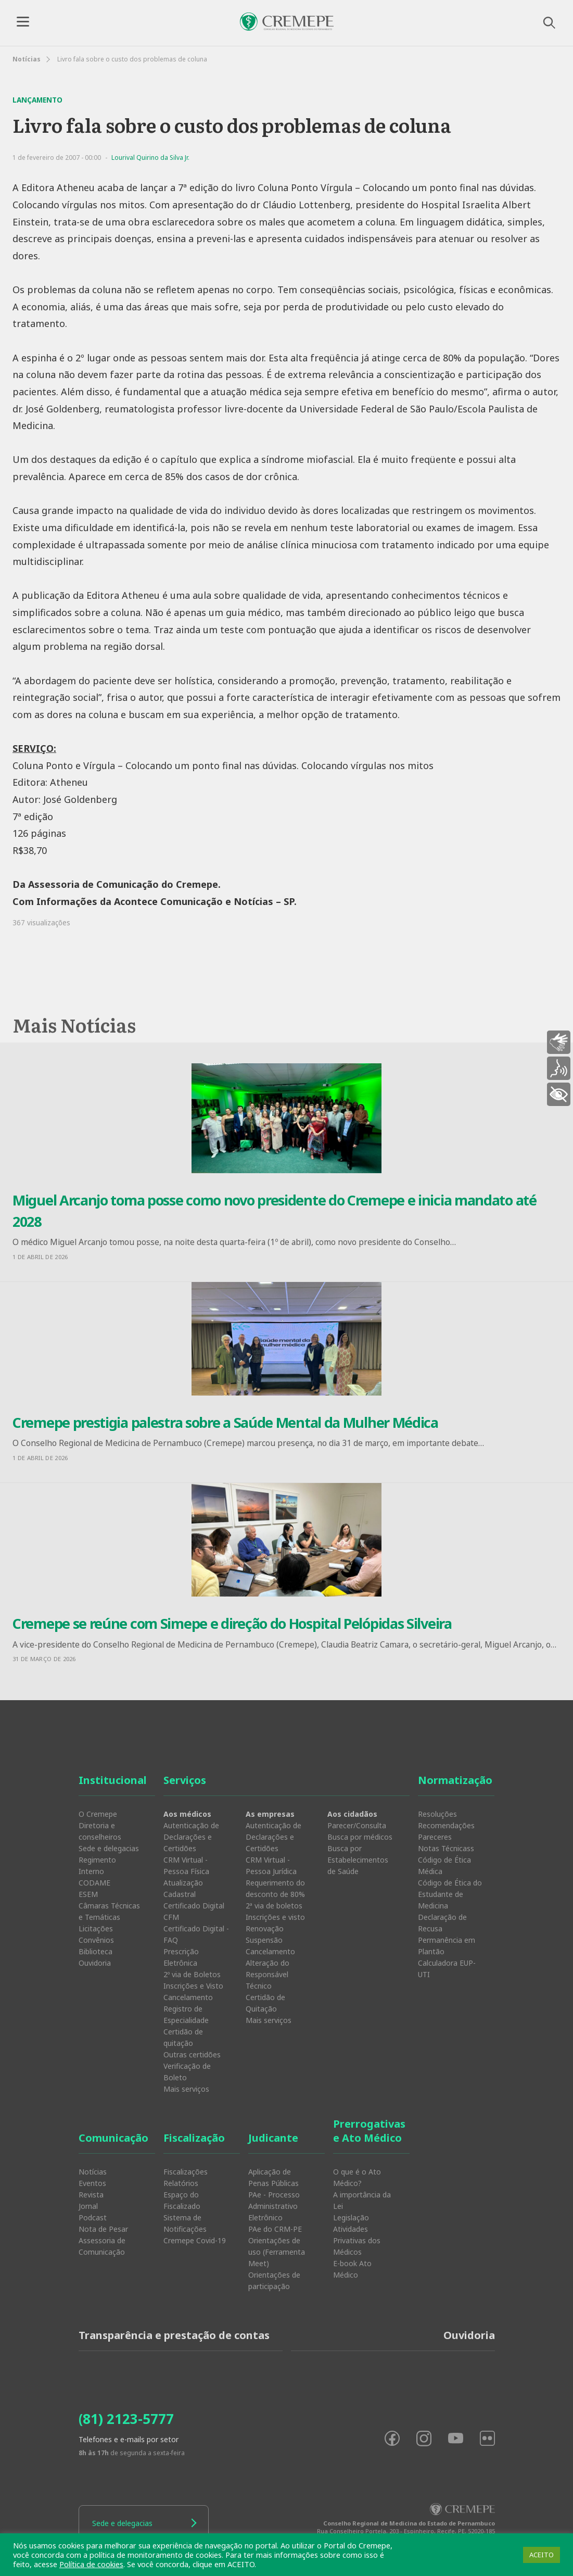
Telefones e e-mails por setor (129, 2439)
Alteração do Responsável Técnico (267, 1974)
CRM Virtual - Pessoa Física (186, 1865)
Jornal (88, 2206)
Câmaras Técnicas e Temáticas (109, 1911)
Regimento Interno (97, 1865)
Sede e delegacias (109, 1848)
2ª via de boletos (274, 1906)
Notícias (26, 59)
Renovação (265, 1928)
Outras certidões (192, 2054)
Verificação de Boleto (187, 2071)
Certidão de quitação (183, 2037)
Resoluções (437, 1814)
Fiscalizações (185, 2172)
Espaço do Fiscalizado (181, 2200)
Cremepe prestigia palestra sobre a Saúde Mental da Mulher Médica (225, 1422)
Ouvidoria (95, 1963)
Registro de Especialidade (186, 2014)
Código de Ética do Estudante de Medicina (450, 1894)
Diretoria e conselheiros (100, 1831)
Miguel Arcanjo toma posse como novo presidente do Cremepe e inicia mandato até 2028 (274, 1210)
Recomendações (446, 1825)
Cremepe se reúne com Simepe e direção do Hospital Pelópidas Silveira (232, 1623)
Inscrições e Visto (193, 1986)
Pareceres (435, 1837)
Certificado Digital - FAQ (196, 1934)
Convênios (96, 1940)
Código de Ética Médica (444, 1865)
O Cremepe (98, 1814)
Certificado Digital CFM (193, 1911)
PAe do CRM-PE (275, 2229)
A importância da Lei (362, 2200)
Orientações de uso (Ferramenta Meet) (276, 2251)
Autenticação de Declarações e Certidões (191, 1836)
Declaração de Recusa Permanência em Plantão (446, 1934)
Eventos (92, 2183)
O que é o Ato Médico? (357, 2177)
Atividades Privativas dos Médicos (356, 2240)
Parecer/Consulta (356, 1825)
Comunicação (113, 2138)
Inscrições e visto (275, 1917)
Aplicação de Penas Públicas (273, 2177)
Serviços (184, 1780)
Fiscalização (194, 2138)
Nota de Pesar (103, 2229)
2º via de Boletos (192, 1974)
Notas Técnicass (446, 1848)
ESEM (88, 1894)
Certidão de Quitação (265, 2003)
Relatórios (180, 2183)
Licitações (96, 1928)
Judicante (273, 2138)
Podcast (93, 2217)
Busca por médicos (359, 1837)
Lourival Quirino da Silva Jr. (150, 157)
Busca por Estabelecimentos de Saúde (357, 1859)
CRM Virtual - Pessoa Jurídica (271, 1865)
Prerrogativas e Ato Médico (369, 2131)
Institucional (113, 1780)
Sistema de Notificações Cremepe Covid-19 (194, 2229)
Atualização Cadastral (183, 1888)
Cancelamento (188, 1997)
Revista (91, 2195)
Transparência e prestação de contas (174, 2335)
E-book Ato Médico (352, 2269)
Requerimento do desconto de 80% (275, 1888)
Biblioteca (95, 1951)
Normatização (455, 1780)
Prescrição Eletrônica (181, 1957)
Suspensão (264, 1940)
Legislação (351, 2217)
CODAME (94, 1883)
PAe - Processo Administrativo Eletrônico (274, 2206)
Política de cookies (91, 2564)
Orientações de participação (274, 2280)
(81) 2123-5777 (126, 2418)
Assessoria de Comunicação (102, 2246)
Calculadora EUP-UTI (447, 1968)
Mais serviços (186, 2089)
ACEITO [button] (541, 2554)
